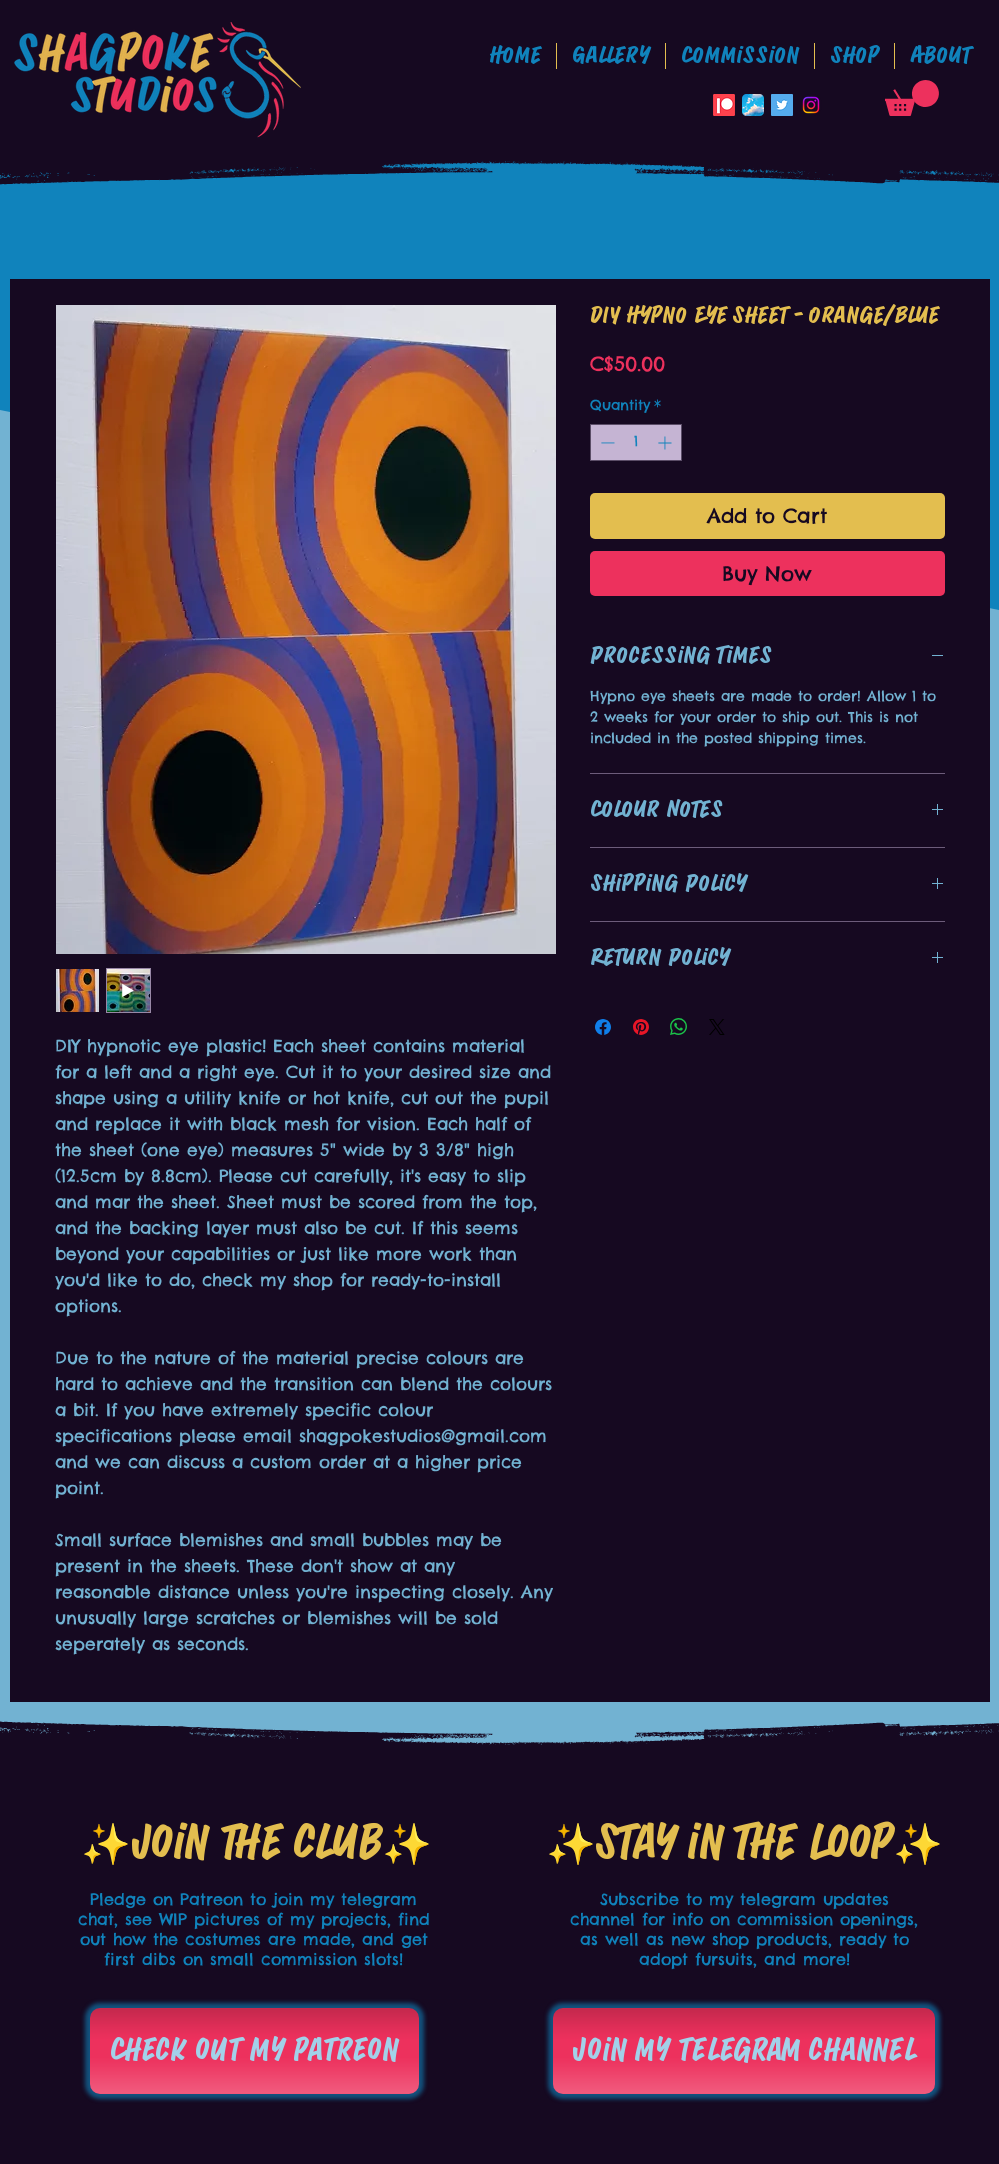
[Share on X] (717, 1027)
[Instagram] (811, 105)
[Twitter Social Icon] (782, 105)
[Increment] (666, 442)
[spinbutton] (636, 442)
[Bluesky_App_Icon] (753, 105)
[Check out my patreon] (254, 2051)
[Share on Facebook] (603, 1027)
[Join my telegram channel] (744, 2051)
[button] (740, 56)
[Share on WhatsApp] (679, 1027)
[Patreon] (724, 105)
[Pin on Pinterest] (641, 1027)
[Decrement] (605, 442)
